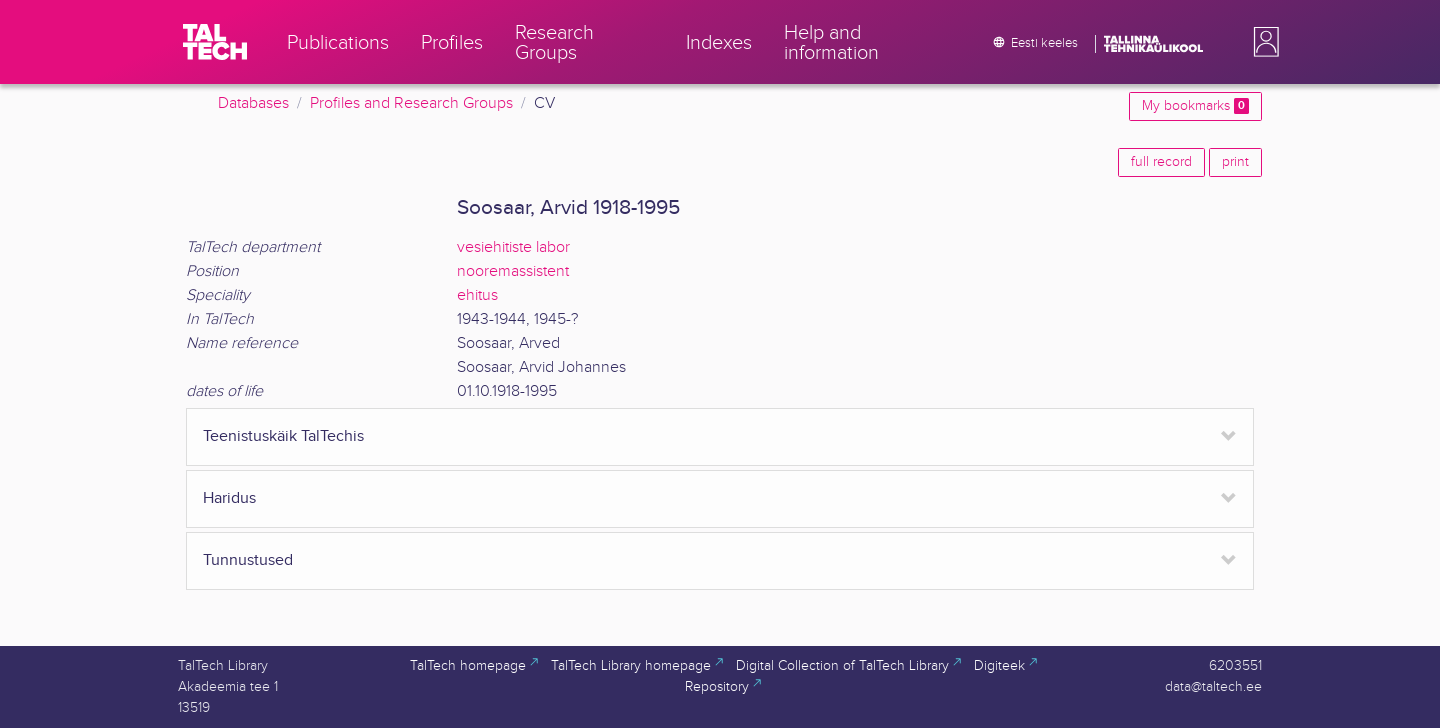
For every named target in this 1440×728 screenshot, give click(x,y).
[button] (1262, 42)
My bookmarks (1195, 106)
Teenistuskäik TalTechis (283, 436)
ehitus (477, 295)
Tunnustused (248, 560)
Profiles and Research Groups (411, 103)
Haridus (229, 498)
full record (1161, 162)
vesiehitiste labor (513, 247)
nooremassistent (513, 271)
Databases (253, 103)
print (1235, 162)
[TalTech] (215, 42)
